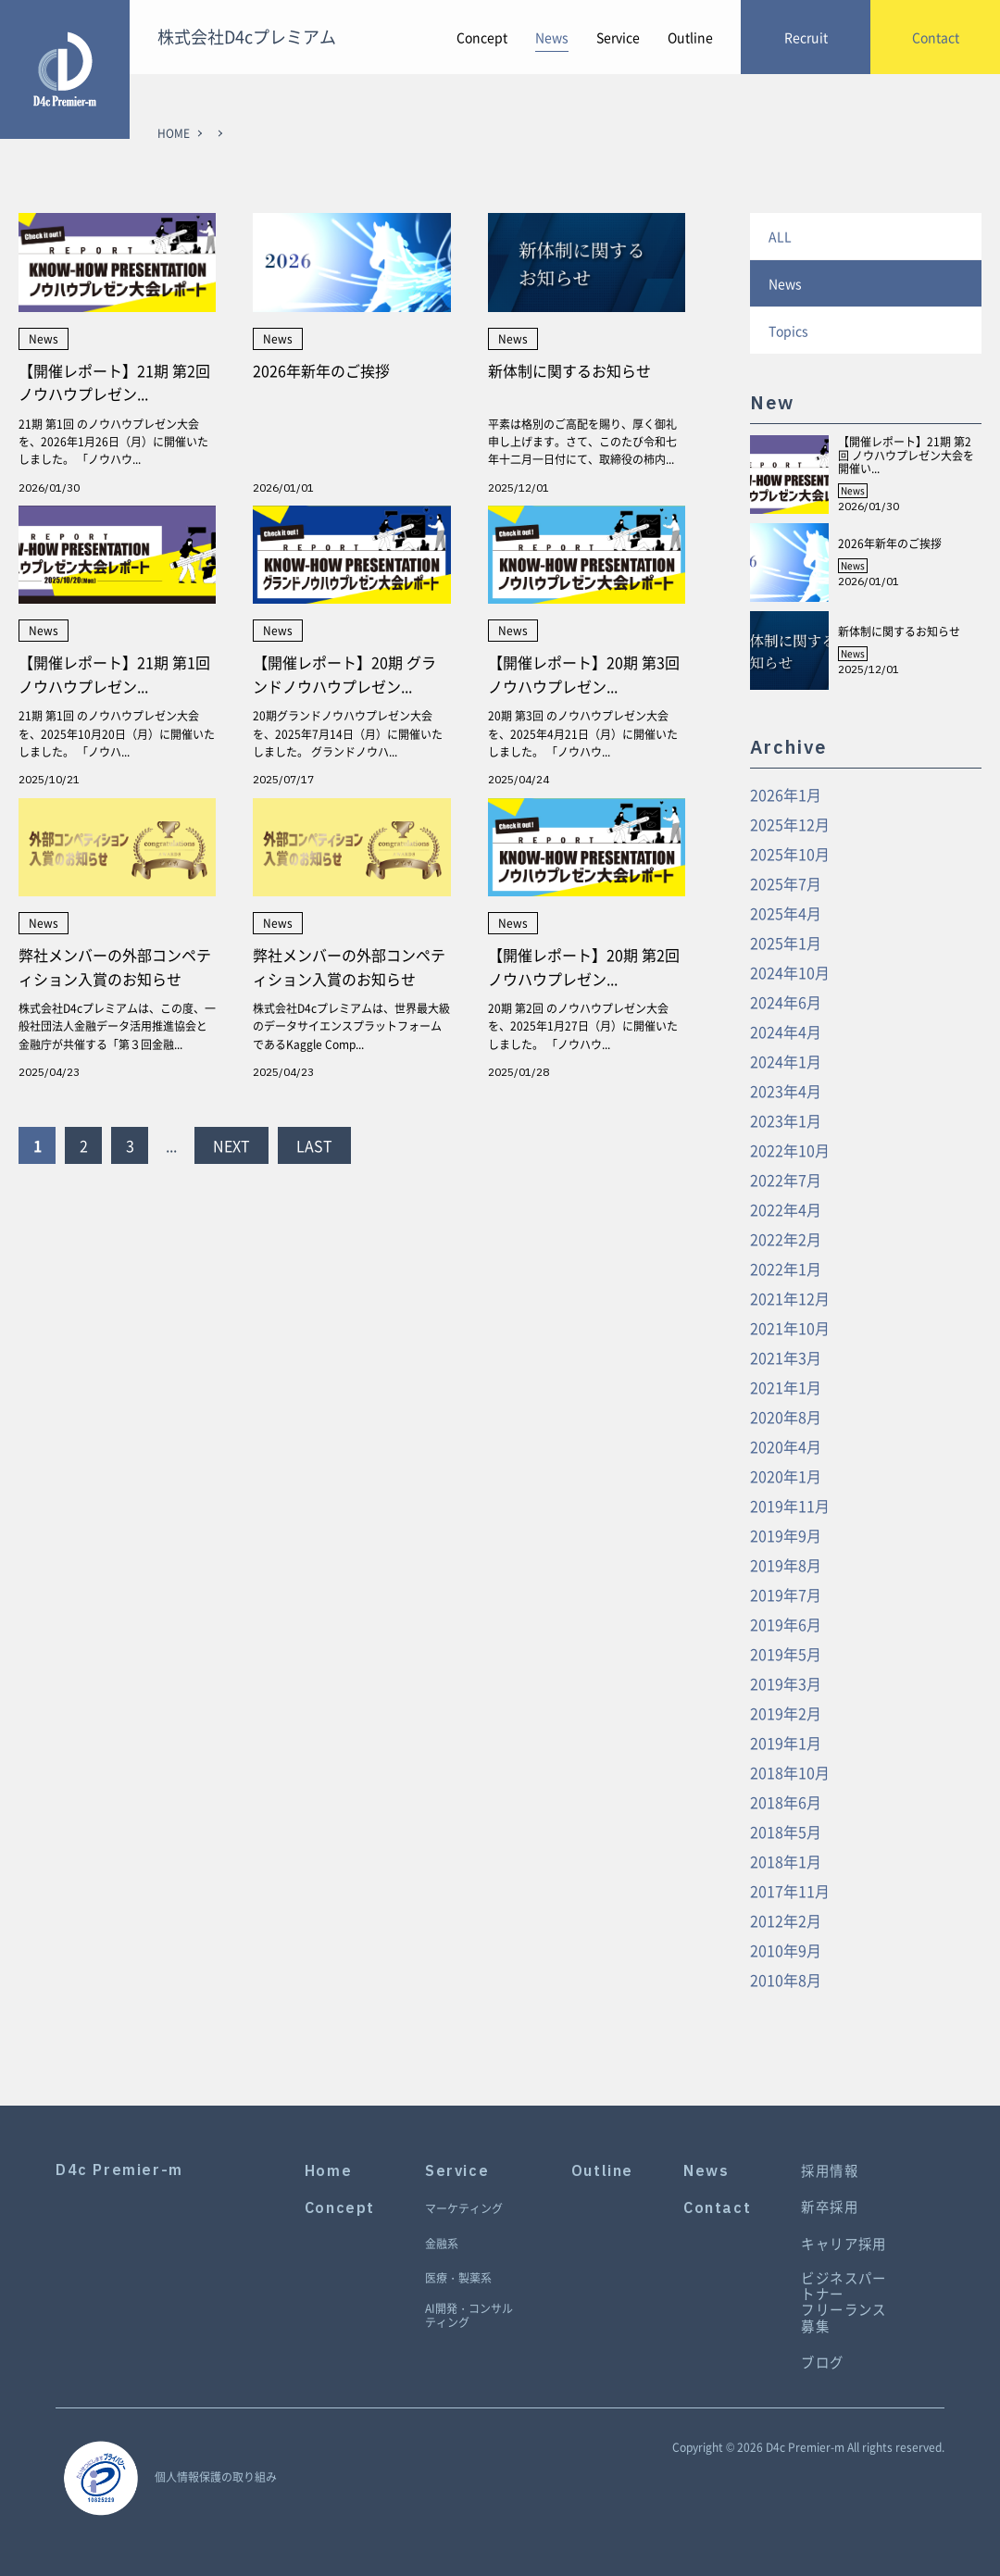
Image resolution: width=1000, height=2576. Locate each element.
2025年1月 (785, 943)
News (552, 37)
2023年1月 (785, 1120)
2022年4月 (785, 1209)
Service (618, 37)
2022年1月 (785, 1268)
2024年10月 (790, 972)
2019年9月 (785, 1535)
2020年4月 (785, 1446)
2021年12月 (790, 1298)
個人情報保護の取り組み (216, 2477)
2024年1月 (785, 1061)
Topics (788, 330)
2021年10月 (790, 1328)
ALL (780, 236)
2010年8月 (785, 1980)
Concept (481, 37)
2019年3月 (785, 1683)
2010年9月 (785, 1950)
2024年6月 (785, 1002)
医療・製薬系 (458, 2278)
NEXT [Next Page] (231, 1145)
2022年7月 (785, 1180)
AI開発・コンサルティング (469, 2316)
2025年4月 (785, 913)
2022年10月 (790, 1150)
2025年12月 (790, 824)
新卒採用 (829, 2207)
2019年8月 (785, 1565)
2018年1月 (785, 1861)
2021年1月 (785, 1387)
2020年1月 (785, 1476)
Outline (690, 37)
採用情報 (829, 2171)
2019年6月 (785, 1624)
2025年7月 (785, 883)
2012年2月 (785, 1920)
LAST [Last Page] (314, 1145)
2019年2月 (785, 1713)
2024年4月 (785, 1031)
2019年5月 (785, 1654)
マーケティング (464, 2209)
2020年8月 (785, 1417)
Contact (717, 2208)
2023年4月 (785, 1091)
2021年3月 (785, 1357)
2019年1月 (785, 1743)
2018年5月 (785, 1831)
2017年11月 (790, 1891)
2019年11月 (790, 1505)
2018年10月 (790, 1772)
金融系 (441, 2244)
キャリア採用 (844, 2244)
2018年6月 (785, 1802)
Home (328, 2171)
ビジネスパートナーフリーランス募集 (844, 2302)
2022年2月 (785, 1239)
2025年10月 (790, 854)
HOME (173, 133)
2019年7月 (785, 1594)
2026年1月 (785, 794)
